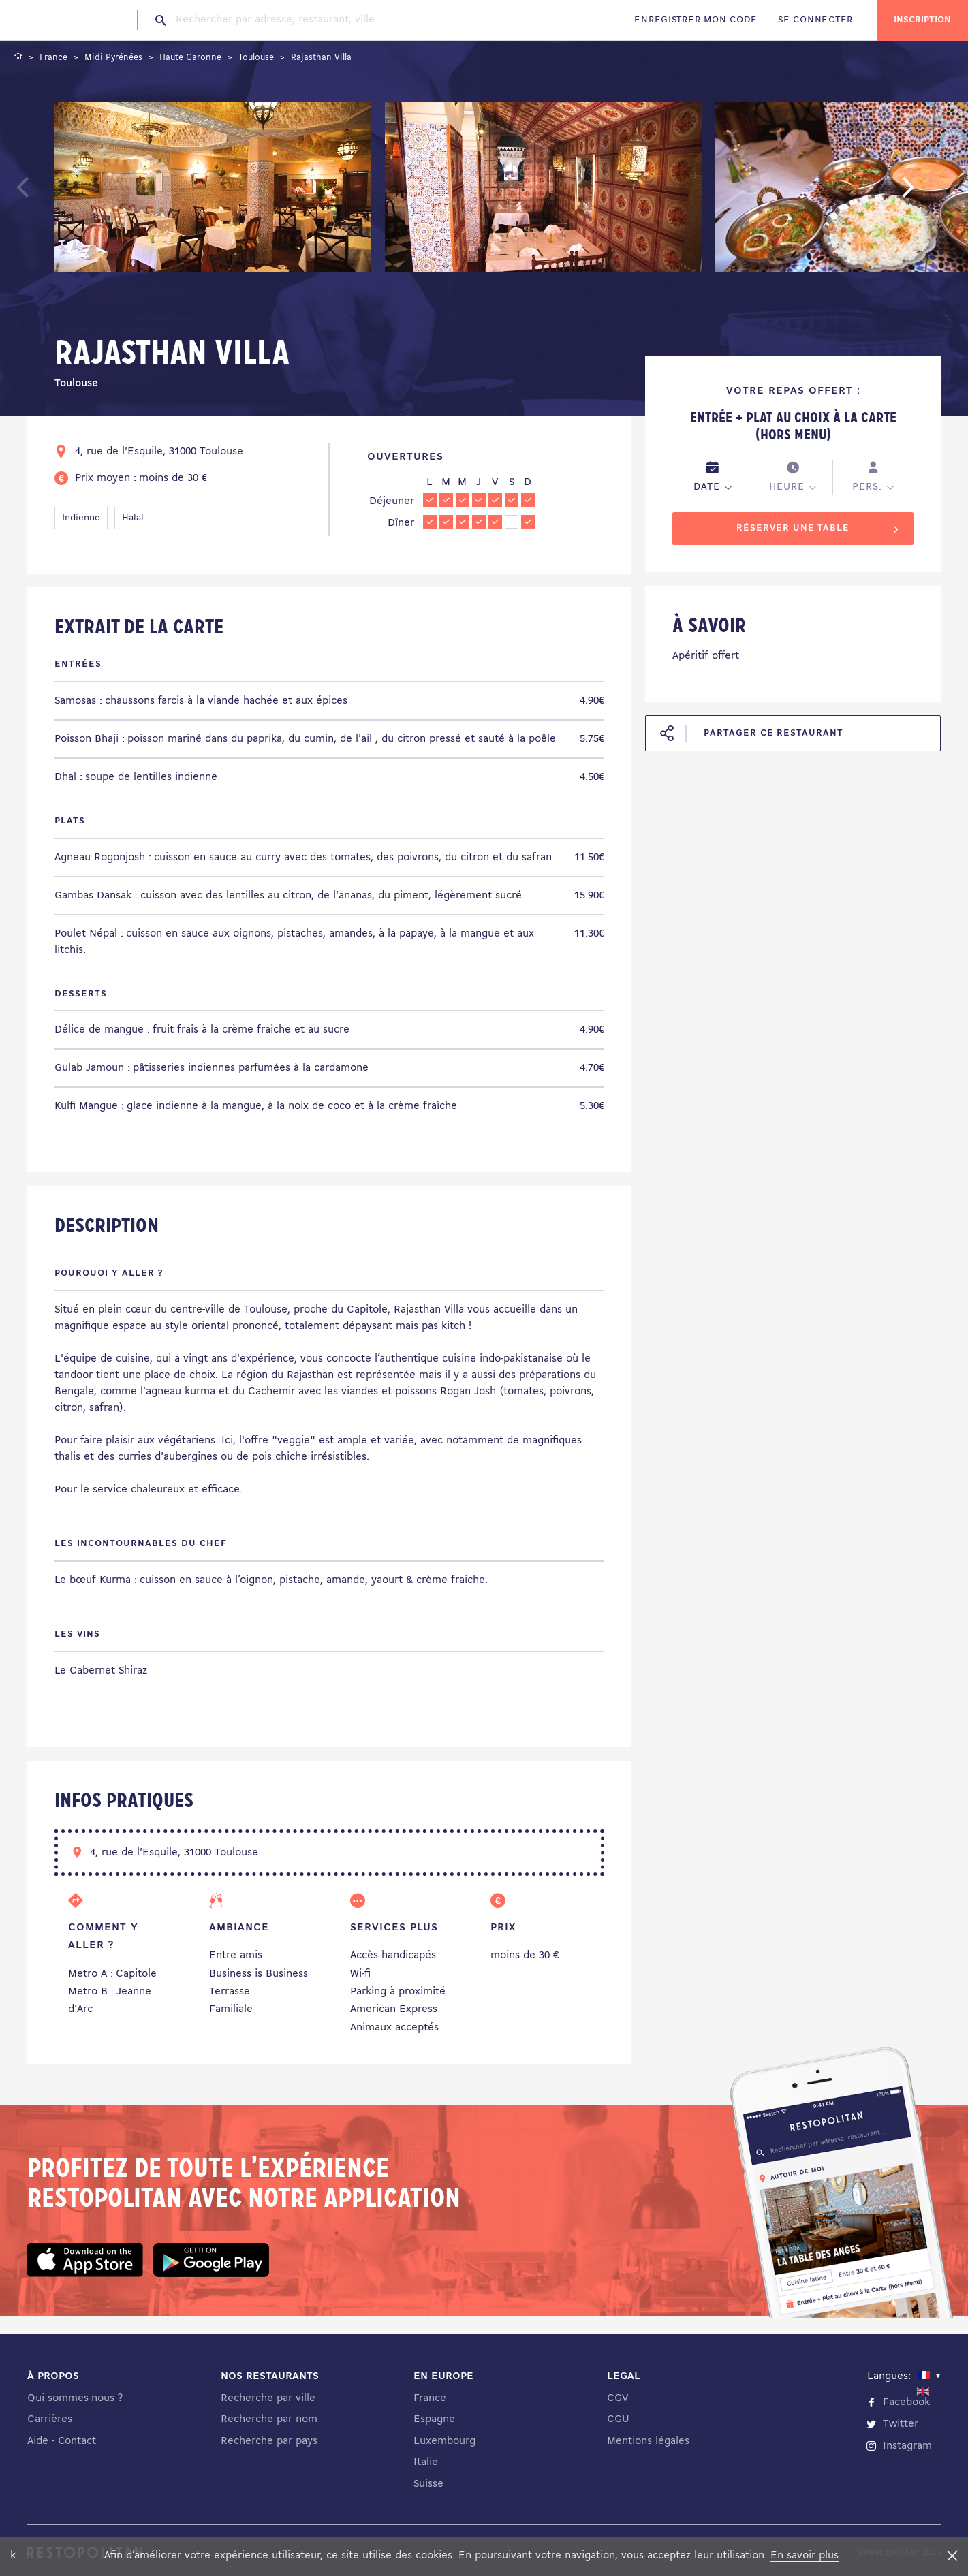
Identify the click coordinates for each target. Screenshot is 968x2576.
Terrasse (229, 1991)
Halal (133, 518)
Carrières (49, 2419)
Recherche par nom (269, 2419)
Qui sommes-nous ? (75, 2398)
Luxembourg (444, 2441)
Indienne (81, 518)
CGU (618, 2419)
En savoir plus (804, 2555)
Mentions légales (648, 2441)
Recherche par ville (268, 2398)
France (429, 2398)
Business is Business (258, 1973)
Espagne (434, 2419)
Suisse (428, 2484)
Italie (425, 2462)
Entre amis (235, 1955)
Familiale (231, 2009)
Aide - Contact (61, 2441)
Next (929, 193)
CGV (617, 2398)
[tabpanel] (212, 190)
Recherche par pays (269, 2441)
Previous (55, 193)
